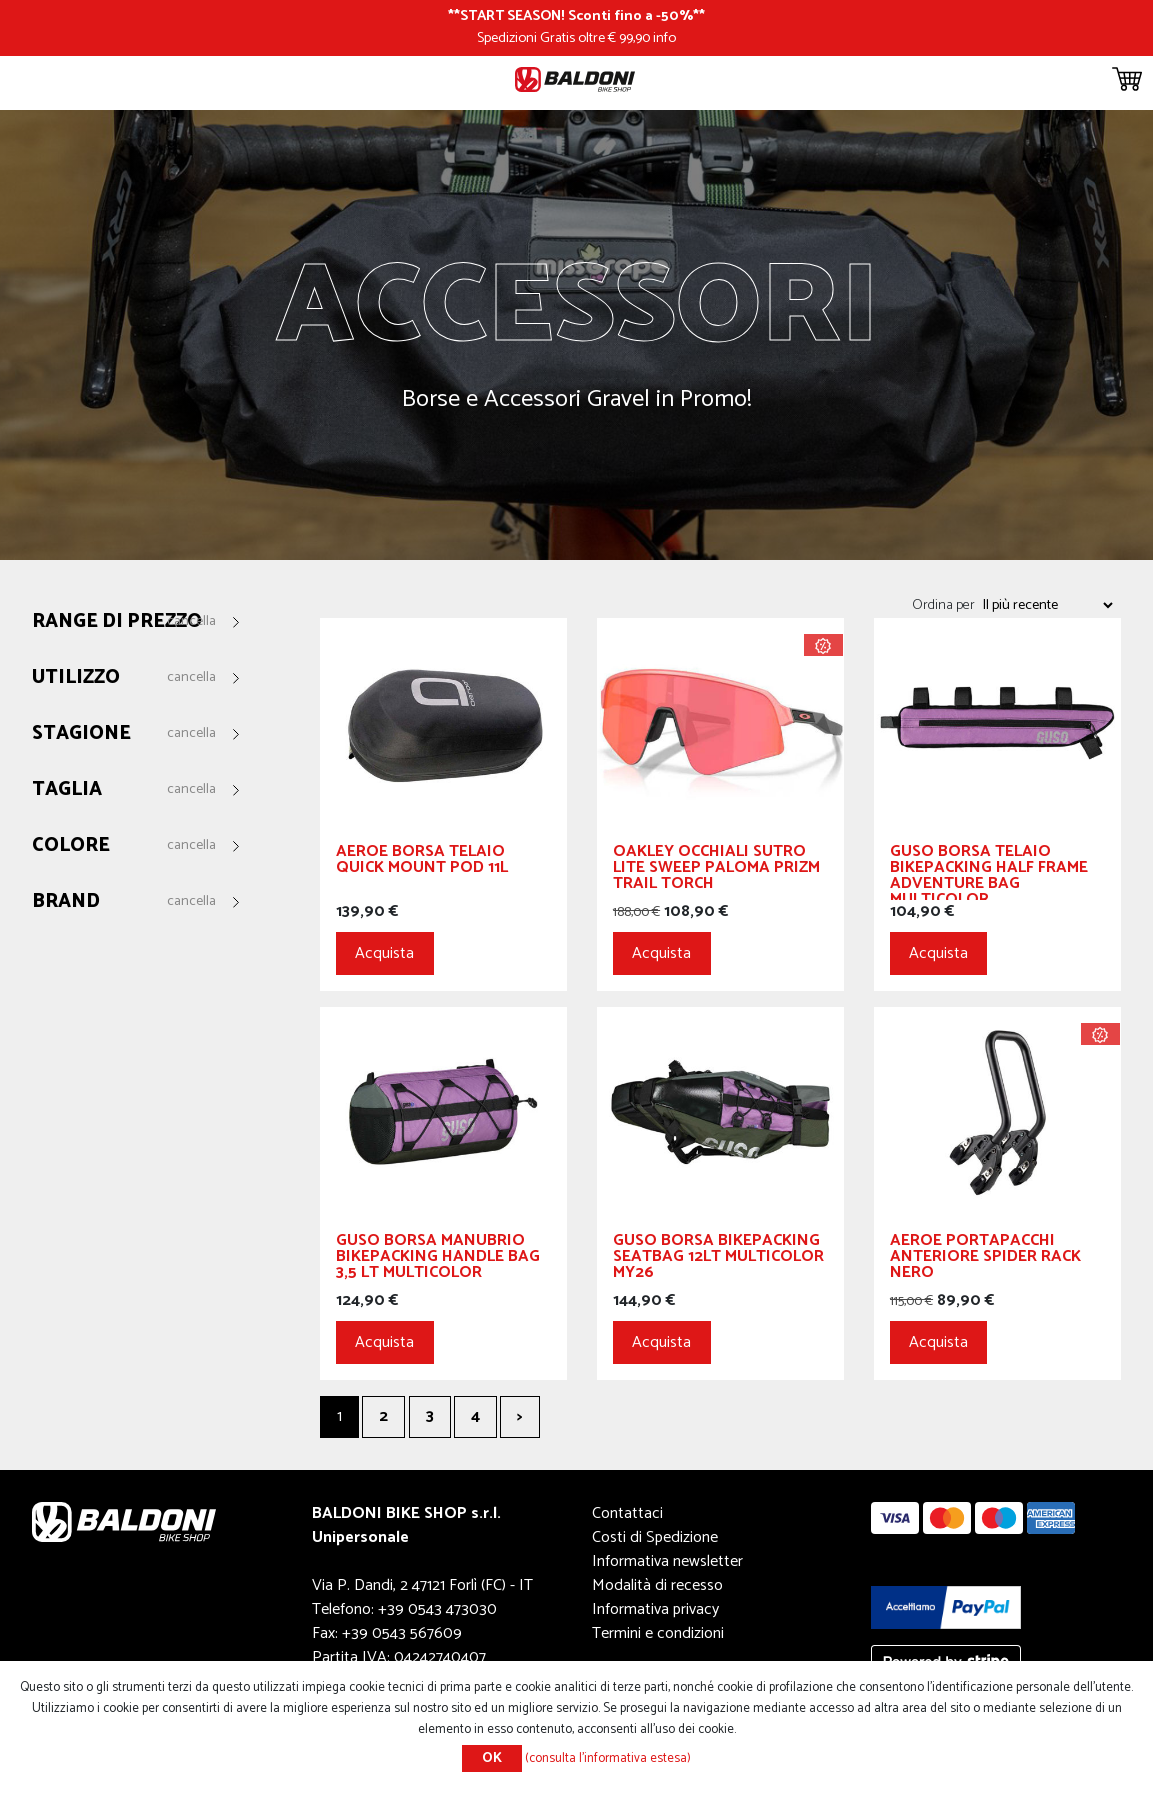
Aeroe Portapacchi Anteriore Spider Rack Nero (985, 1259)
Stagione (81, 734)
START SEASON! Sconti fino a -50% (576, 16)
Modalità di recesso (657, 1585)
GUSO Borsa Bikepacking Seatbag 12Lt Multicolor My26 (718, 1259)
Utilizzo (76, 678)
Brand (66, 902)
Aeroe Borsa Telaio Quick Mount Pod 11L (422, 862)
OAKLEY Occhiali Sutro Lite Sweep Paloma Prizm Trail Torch (716, 870)
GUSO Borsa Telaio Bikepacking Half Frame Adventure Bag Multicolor (989, 872)
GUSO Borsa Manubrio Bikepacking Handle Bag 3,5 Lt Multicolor (438, 1259)
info (664, 38)
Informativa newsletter (667, 1561)
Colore (71, 846)
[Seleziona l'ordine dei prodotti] (1047, 605)
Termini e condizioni (658, 1633)
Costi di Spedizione (655, 1537)
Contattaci (627, 1513)
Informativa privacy (655, 1609)
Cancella (191, 622)
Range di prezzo (117, 622)
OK (492, 1758)
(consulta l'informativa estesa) (608, 1758)
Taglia (67, 790)
